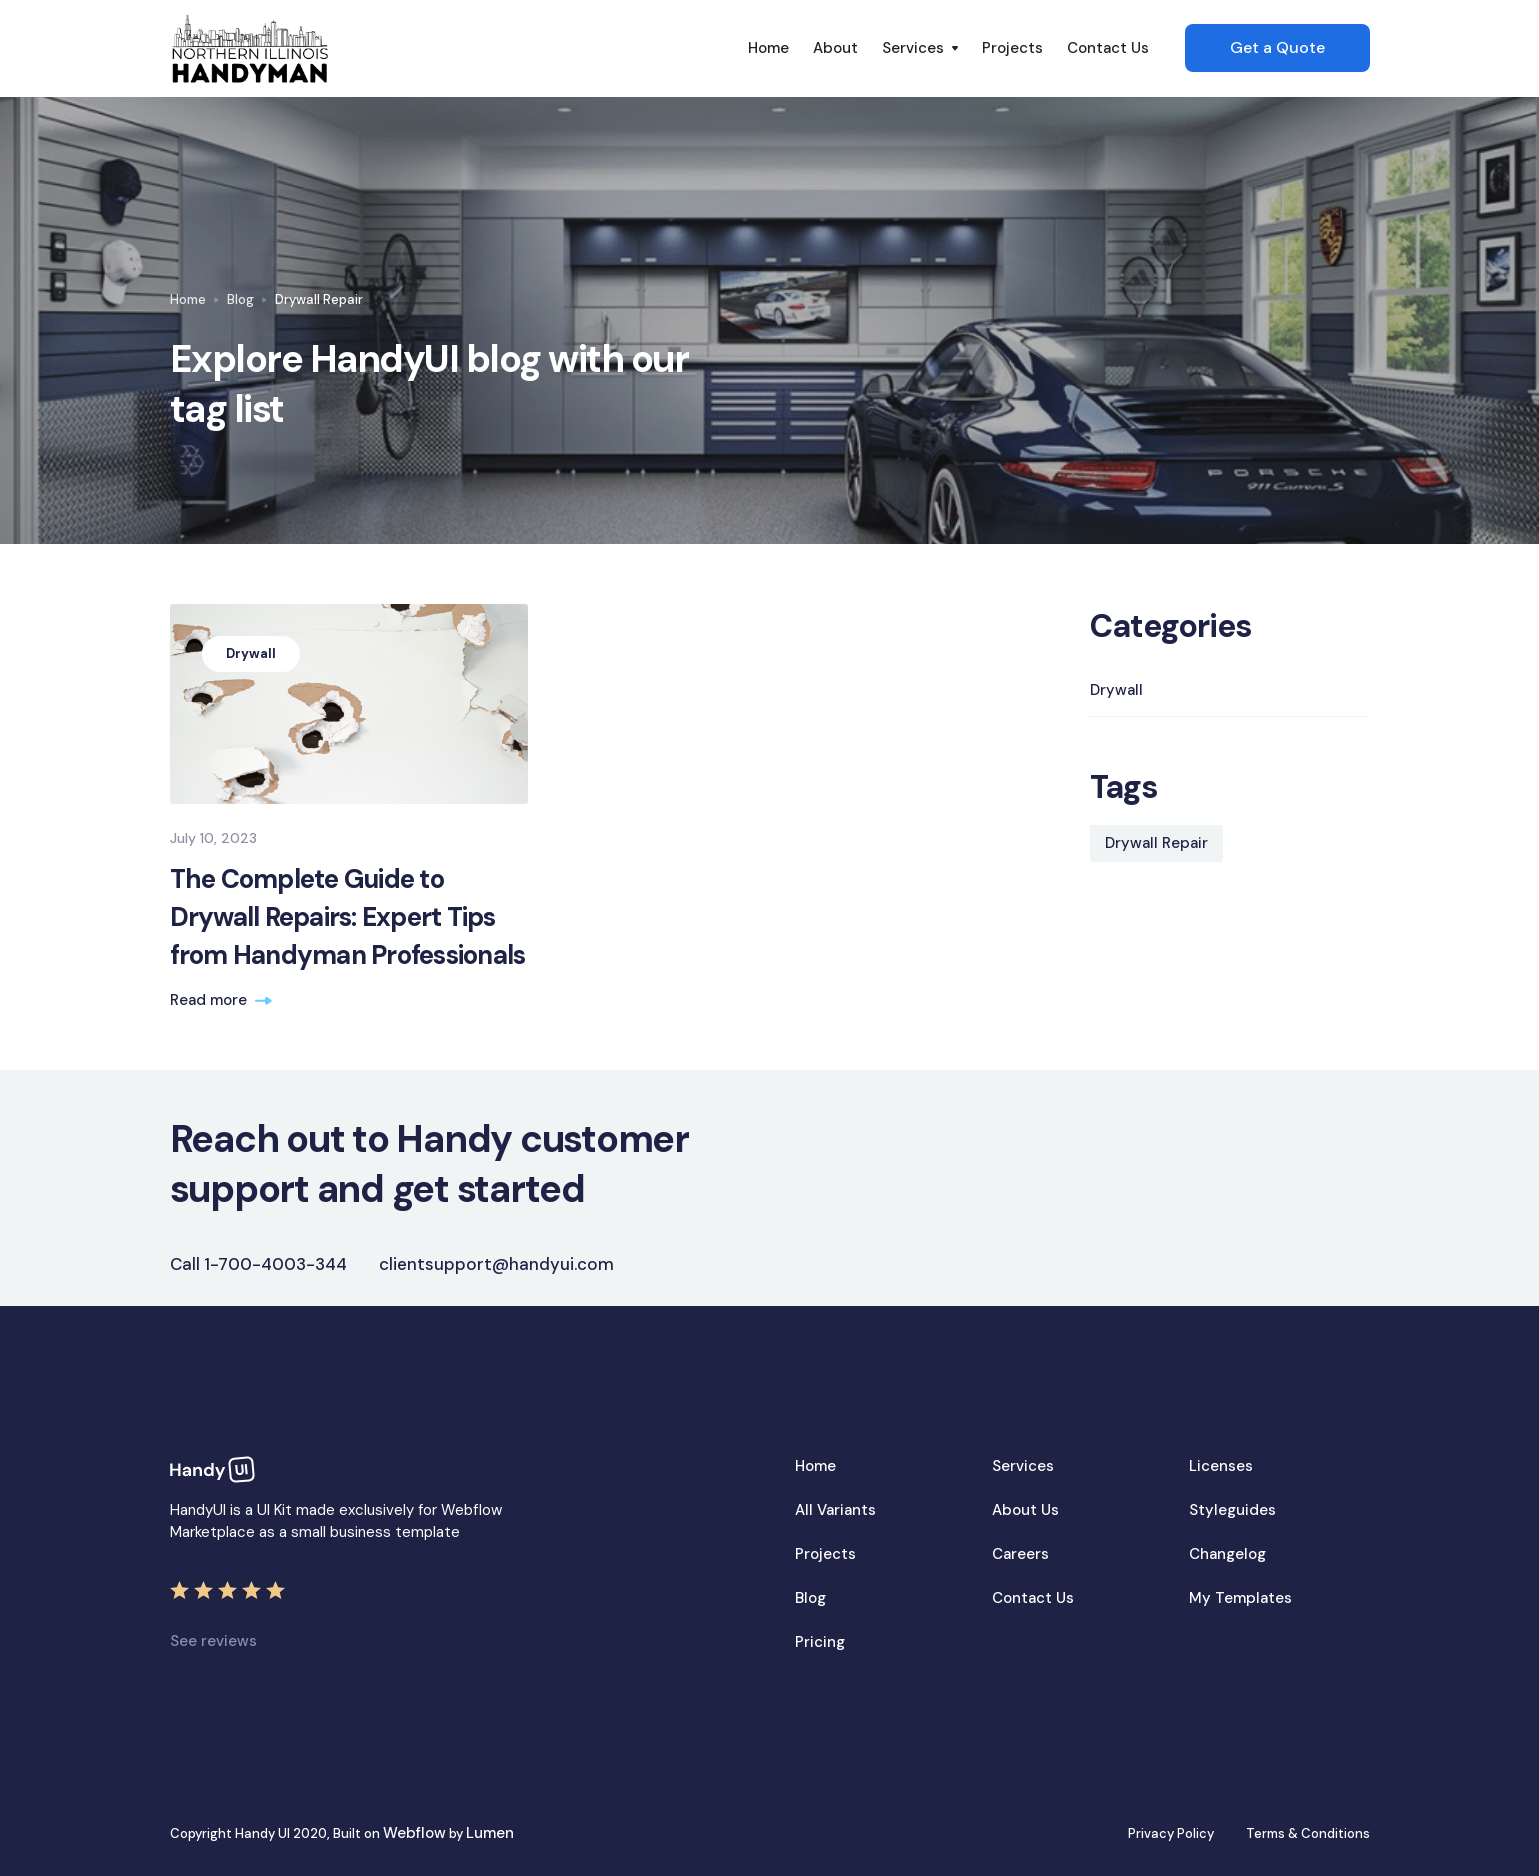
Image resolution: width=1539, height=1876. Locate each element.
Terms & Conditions (1308, 1833)
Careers (1020, 1554)
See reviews (213, 1641)
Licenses (1221, 1466)
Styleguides (1232, 1510)
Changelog (1227, 1554)
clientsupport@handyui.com (496, 1264)
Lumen (490, 1833)
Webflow (414, 1833)
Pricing (820, 1642)
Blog (240, 299)
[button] (920, 48)
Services (1023, 1466)
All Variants (835, 1510)
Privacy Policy (1171, 1833)
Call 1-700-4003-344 (258, 1264)
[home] (453, 48)
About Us (1025, 1510)
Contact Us (1108, 48)
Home (768, 48)
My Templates (1240, 1598)
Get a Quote (1277, 47)
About (835, 48)
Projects (1012, 48)
